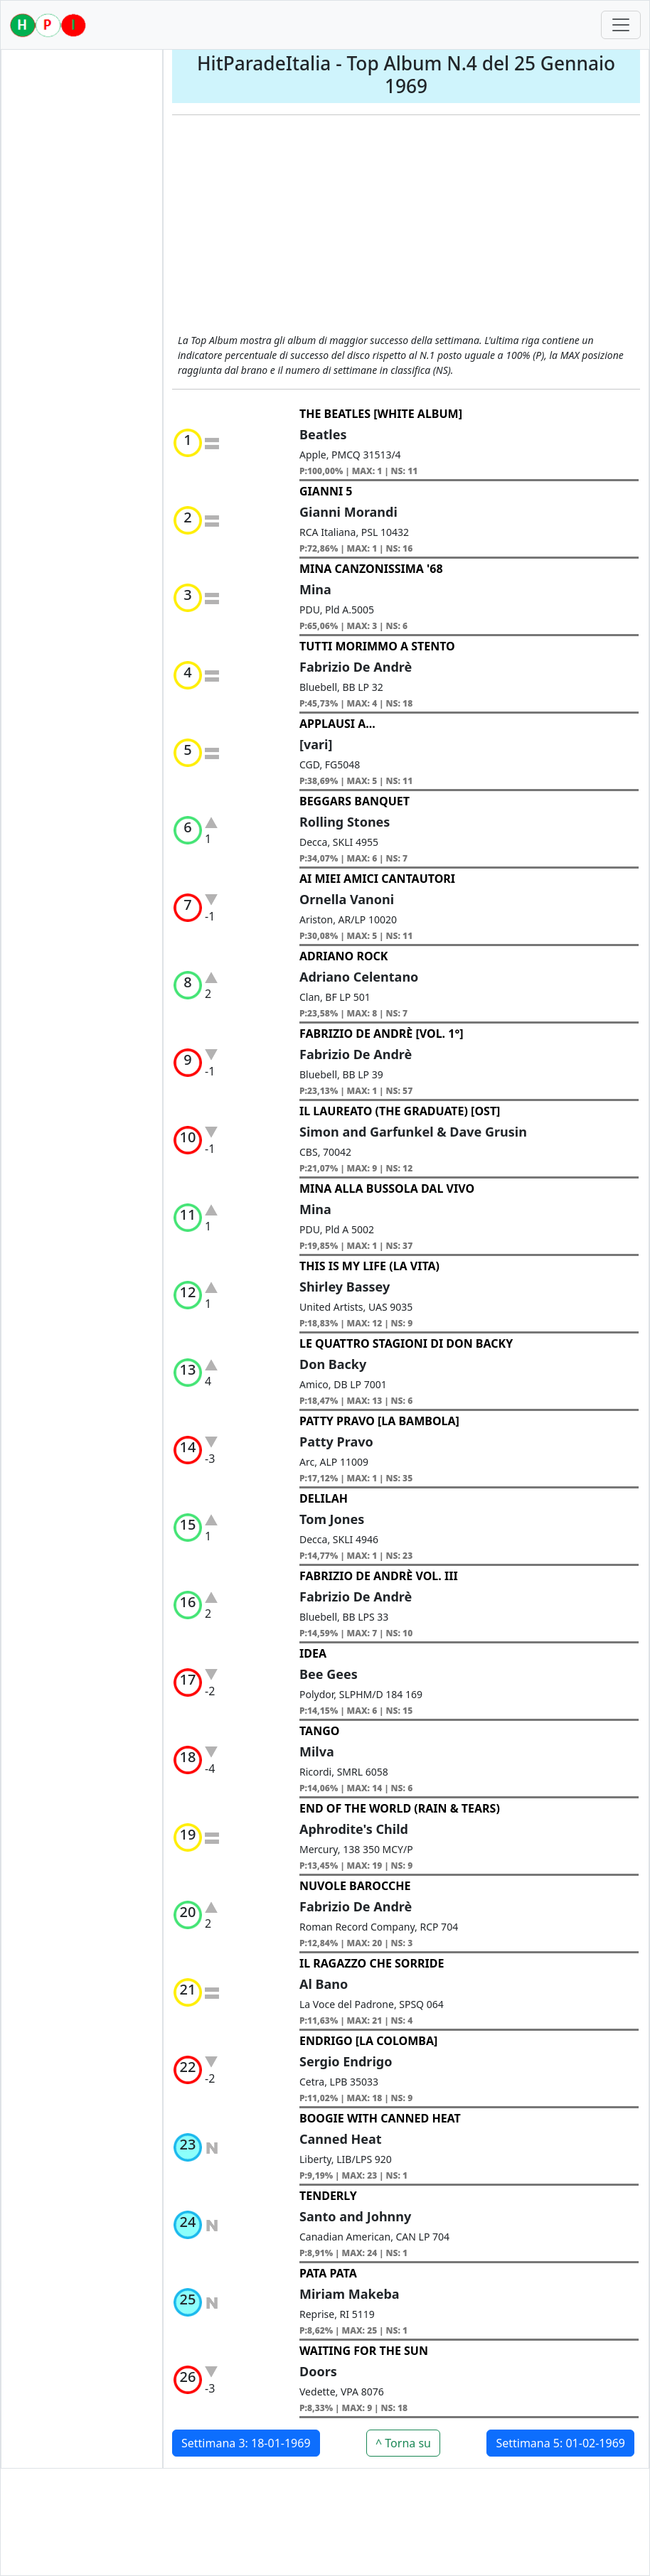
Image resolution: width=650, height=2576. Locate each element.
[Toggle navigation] (621, 25)
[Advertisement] (406, 226)
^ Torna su (403, 2443)
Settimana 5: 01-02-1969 (560, 2443)
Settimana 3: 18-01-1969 (246, 2443)
